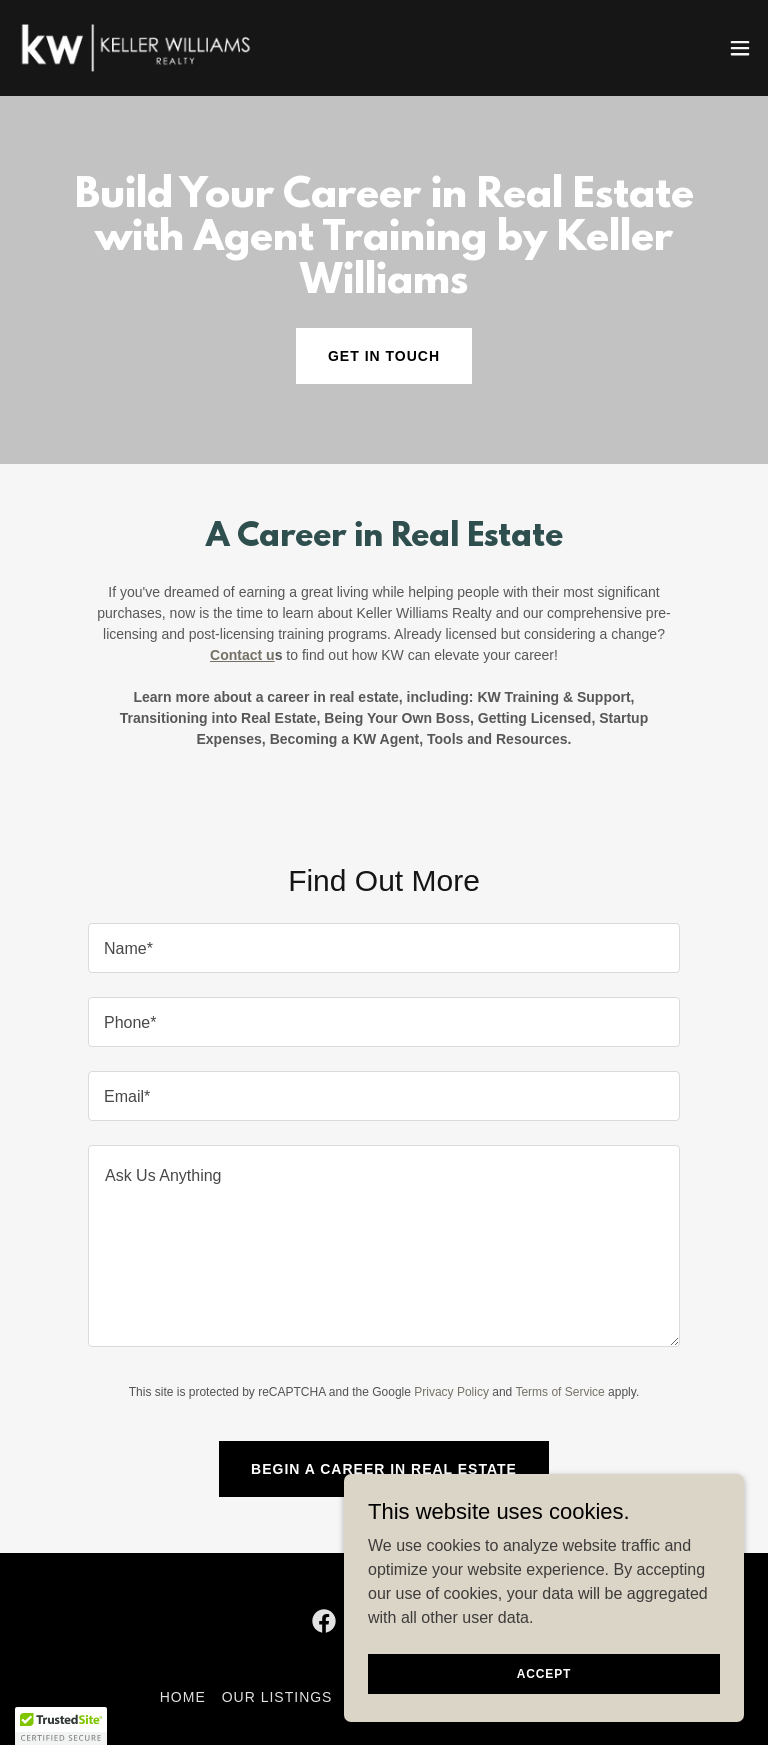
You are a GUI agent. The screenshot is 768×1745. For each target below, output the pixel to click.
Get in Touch (384, 356)
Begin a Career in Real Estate (384, 1469)
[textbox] (384, 948)
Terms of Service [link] (559, 1392)
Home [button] (183, 1697)
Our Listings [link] (277, 1697)
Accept (544, 1673)
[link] (136, 48)
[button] (740, 48)
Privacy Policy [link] (451, 1392)
